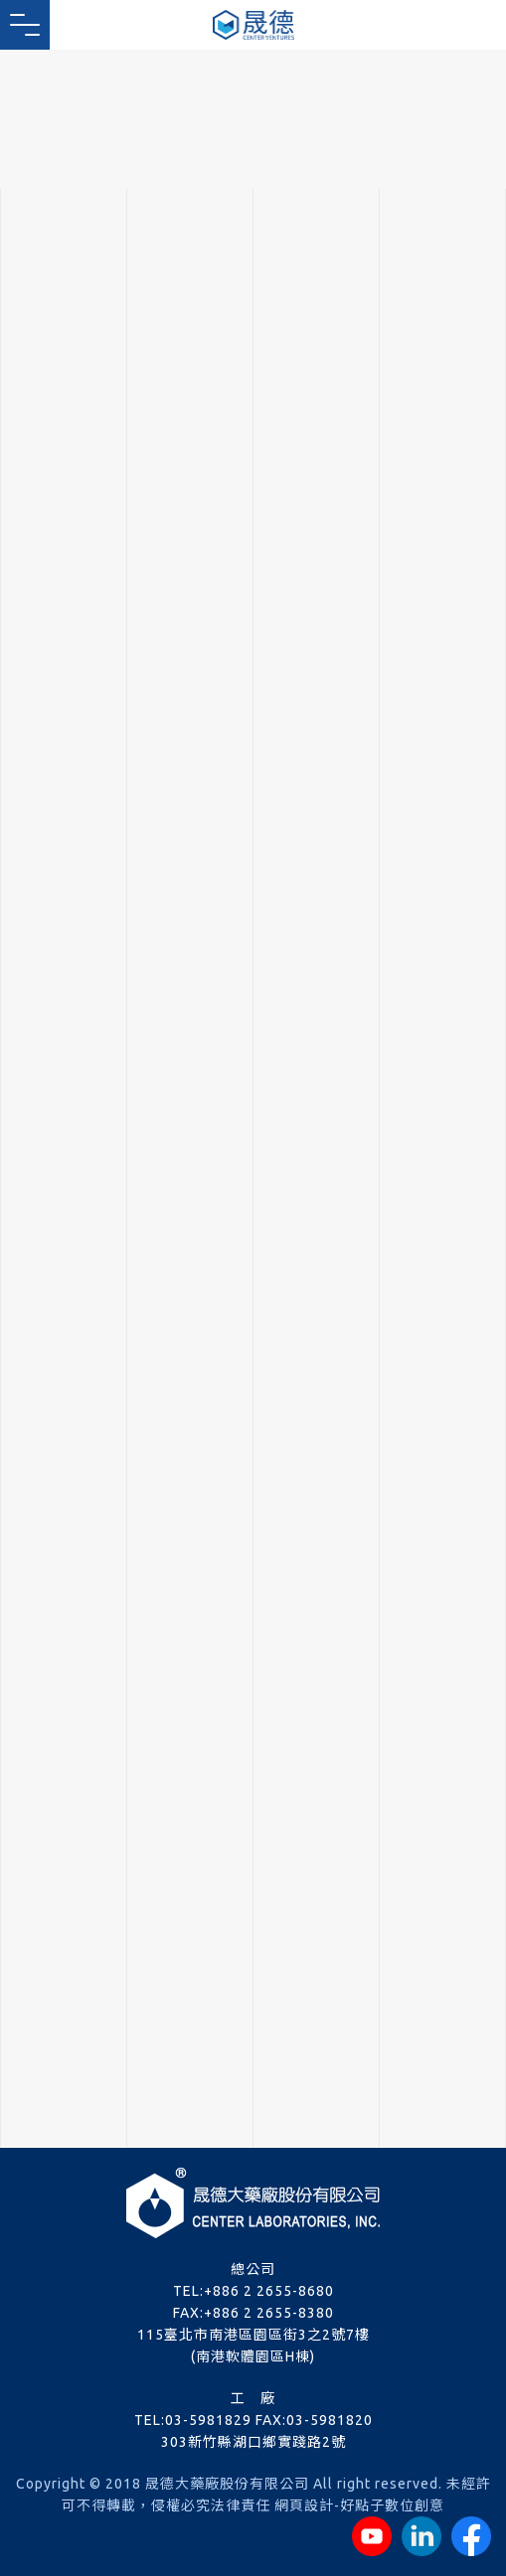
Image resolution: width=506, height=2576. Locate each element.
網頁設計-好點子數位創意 (359, 2505)
